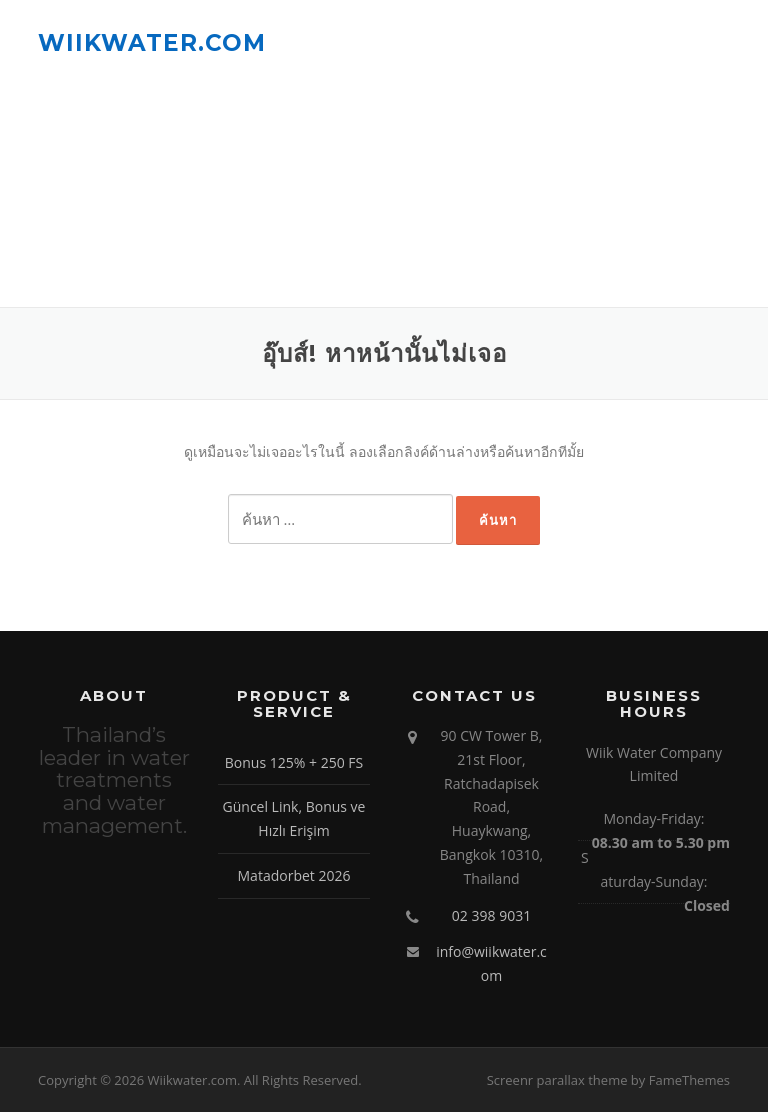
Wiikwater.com (152, 42)
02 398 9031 (491, 915)
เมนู (712, 42)
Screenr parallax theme (557, 1080)
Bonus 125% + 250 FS (294, 762)
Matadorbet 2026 (294, 875)
